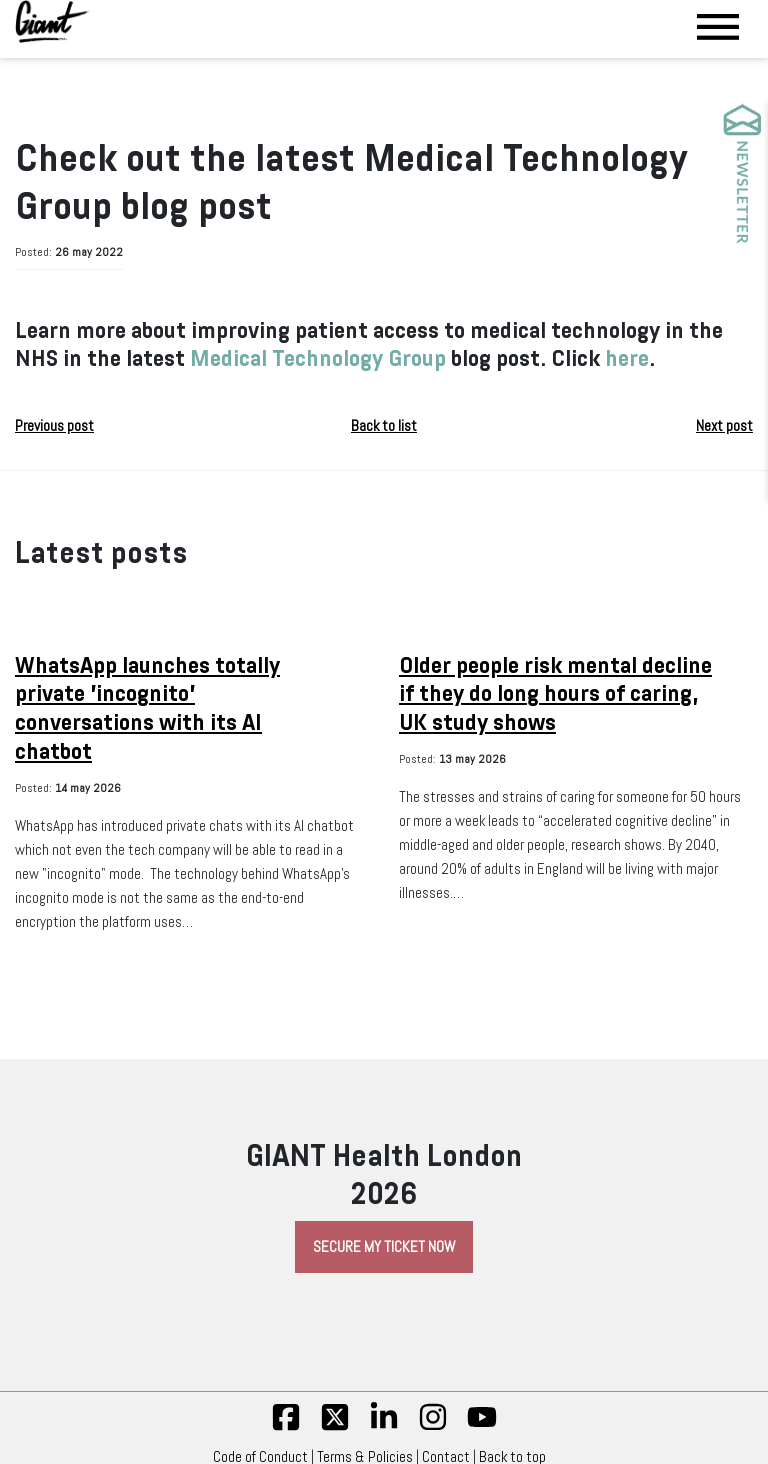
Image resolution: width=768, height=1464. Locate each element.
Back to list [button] (384, 426)
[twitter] (335, 1427)
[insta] (433, 1427)
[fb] (286, 1427)
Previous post (54, 426)
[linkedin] (384, 1427)
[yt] (482, 1427)
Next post (724, 426)
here (627, 358)
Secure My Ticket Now (384, 1247)
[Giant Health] (52, 21)
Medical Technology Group (315, 358)
